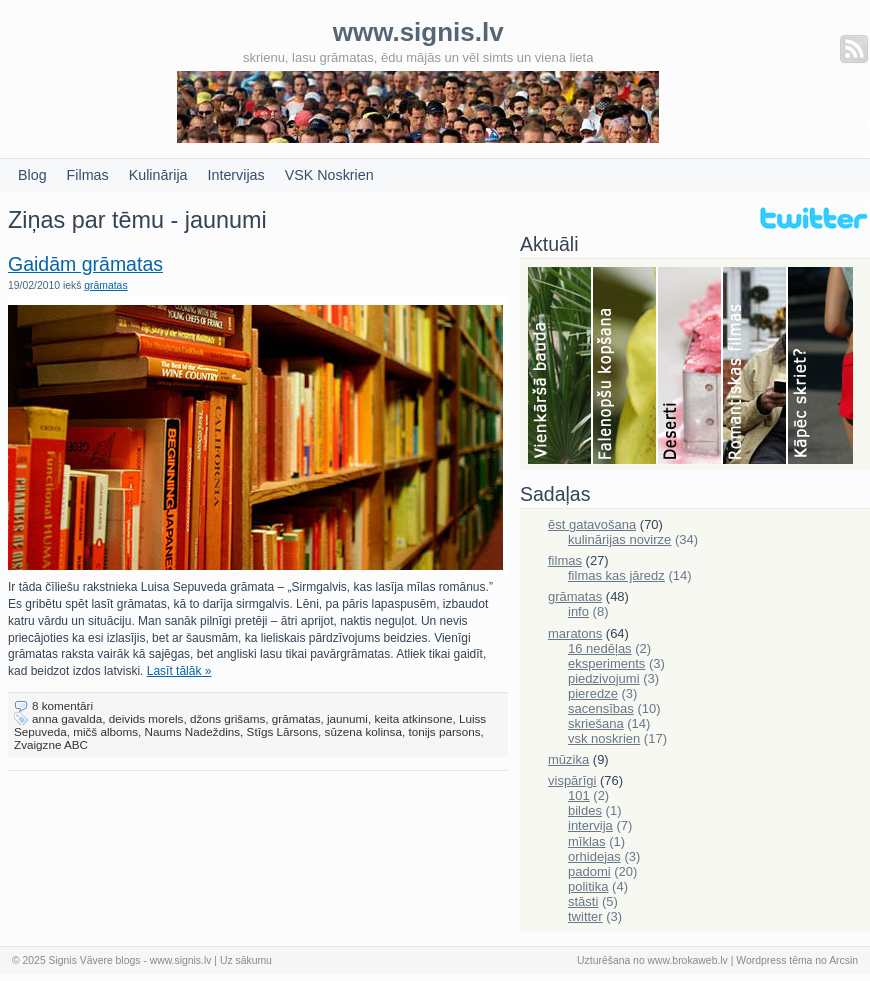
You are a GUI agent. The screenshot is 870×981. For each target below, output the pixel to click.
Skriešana (820, 367)
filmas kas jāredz (616, 575)
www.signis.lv (181, 960)
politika (588, 886)
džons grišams (227, 718)
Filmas (88, 175)
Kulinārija (158, 175)
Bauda (560, 367)
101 (579, 795)
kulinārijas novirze (619, 539)
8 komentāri (62, 705)
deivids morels (146, 718)
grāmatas (105, 285)
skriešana (596, 723)
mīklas (587, 841)
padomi (589, 871)
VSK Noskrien (329, 175)
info (578, 611)
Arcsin (843, 960)
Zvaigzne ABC (51, 744)
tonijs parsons (444, 731)
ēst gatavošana (592, 524)
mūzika (568, 759)
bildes (585, 810)
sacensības (601, 708)
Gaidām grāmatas (85, 264)
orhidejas (594, 856)
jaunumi (347, 718)
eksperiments (606, 663)
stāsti (583, 901)
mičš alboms (105, 731)
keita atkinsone (413, 718)
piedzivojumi (604, 678)
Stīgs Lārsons (282, 731)
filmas (565, 560)
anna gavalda (67, 718)
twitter (585, 916)
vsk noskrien (604, 738)
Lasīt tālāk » (179, 671)
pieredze (593, 693)
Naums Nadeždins (193, 731)
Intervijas (236, 175)
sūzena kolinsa (363, 731)
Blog (32, 175)
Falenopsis (625, 367)
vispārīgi (572, 780)
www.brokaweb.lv (688, 960)
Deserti (690, 367)
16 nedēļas (600, 648)
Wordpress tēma (774, 960)
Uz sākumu (246, 960)
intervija (590, 825)
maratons (575, 633)
